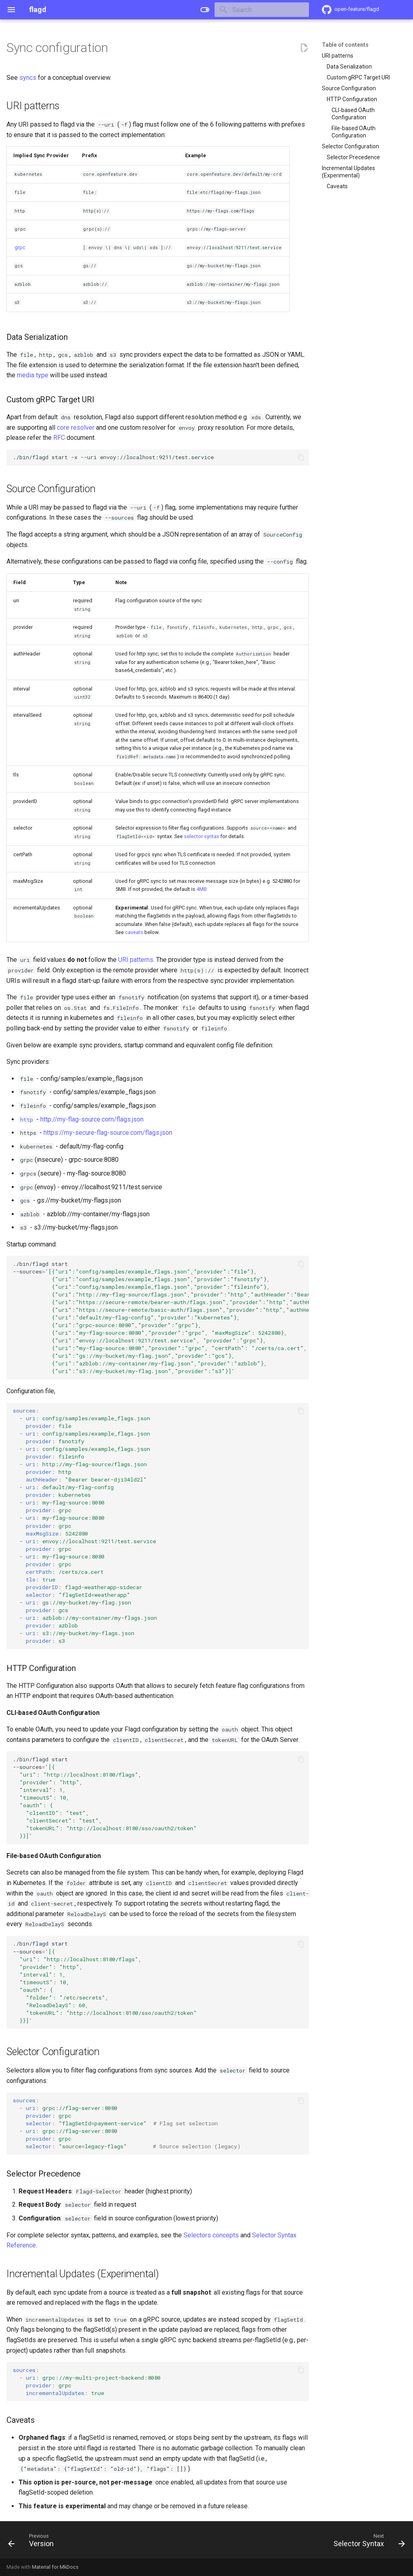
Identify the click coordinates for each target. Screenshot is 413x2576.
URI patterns (135, 959)
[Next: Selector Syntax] (367, 2542)
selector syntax (201, 836)
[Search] (262, 9)
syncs (27, 77)
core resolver (75, 427)
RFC (59, 437)
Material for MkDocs (55, 2567)
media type (32, 375)
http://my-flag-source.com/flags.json (92, 1119)
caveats (134, 932)
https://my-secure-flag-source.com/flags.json (108, 1132)
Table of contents (345, 45)
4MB (201, 889)
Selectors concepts (211, 2235)
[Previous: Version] (33, 2542)
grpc (20, 247)
